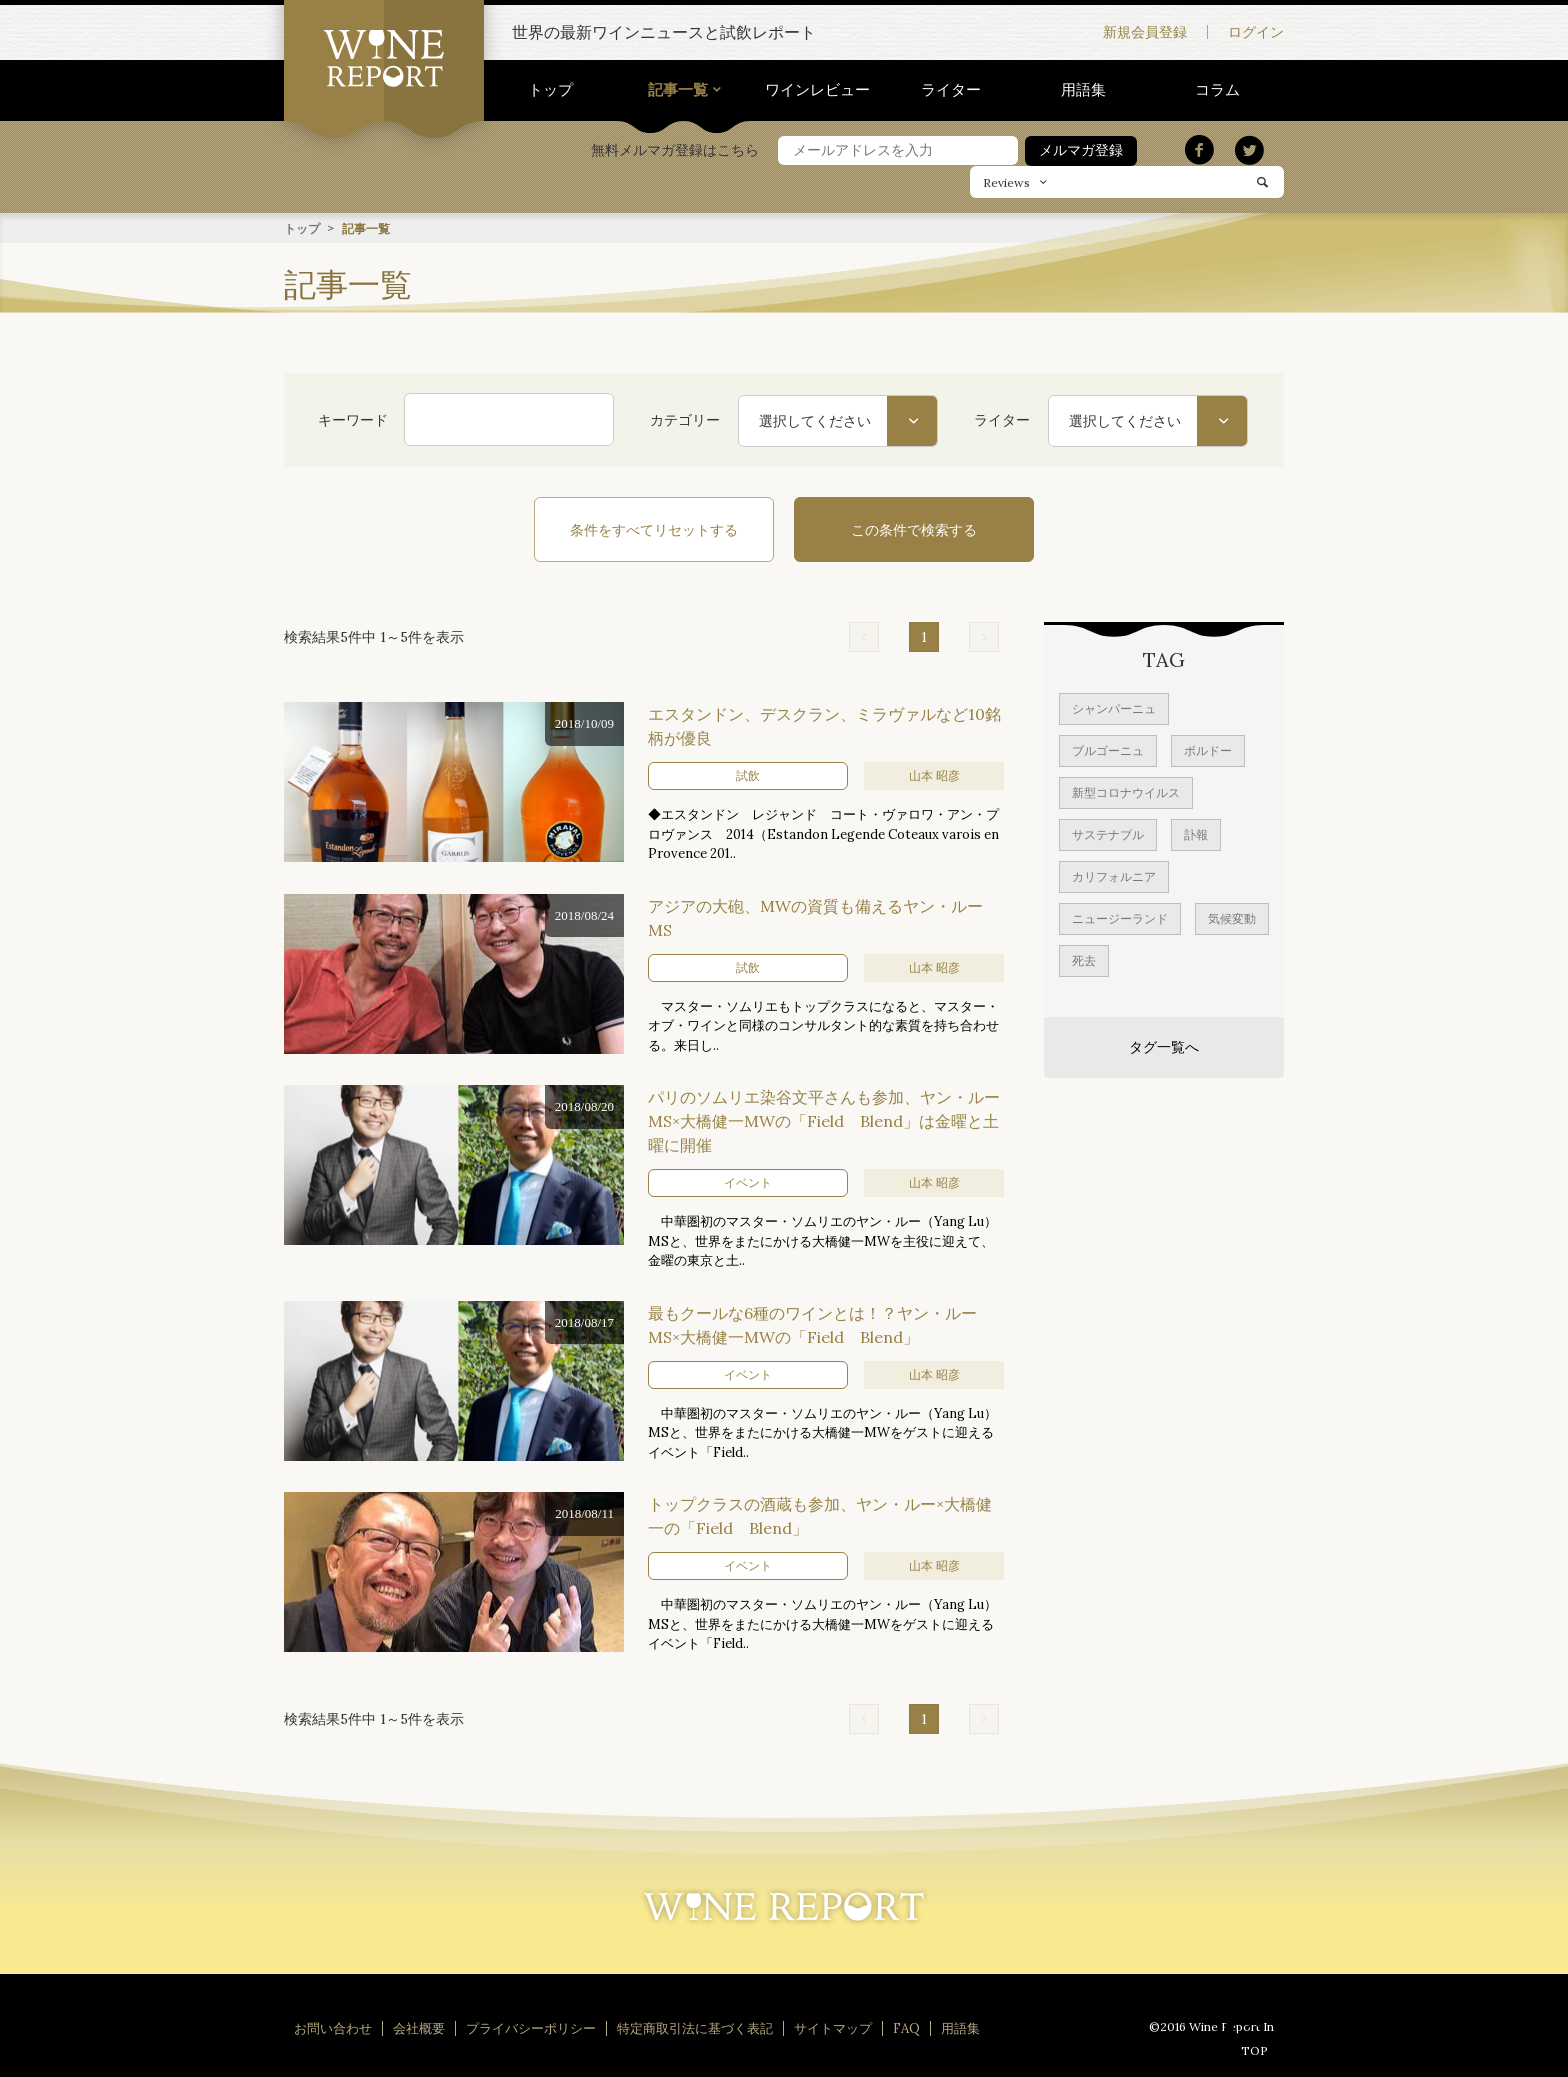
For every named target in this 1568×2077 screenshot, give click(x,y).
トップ (550, 89)
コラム (1217, 89)
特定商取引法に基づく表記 (695, 2027)
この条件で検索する (914, 529)
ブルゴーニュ (1108, 749)
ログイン (1256, 32)
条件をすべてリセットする (654, 529)
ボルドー (1208, 749)
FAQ (906, 2027)
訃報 (1196, 833)
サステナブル (1108, 833)
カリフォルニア (1114, 875)
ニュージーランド (1120, 917)
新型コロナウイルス (1126, 791)
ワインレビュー (817, 89)
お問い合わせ (333, 2027)
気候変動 (1232, 917)
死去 (1084, 959)
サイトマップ (833, 2027)
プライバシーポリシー (531, 2027)
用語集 (1083, 89)
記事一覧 (678, 89)
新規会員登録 (1145, 32)
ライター (951, 89)
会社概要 (419, 2027)
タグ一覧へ (1164, 1046)
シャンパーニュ (1114, 707)
